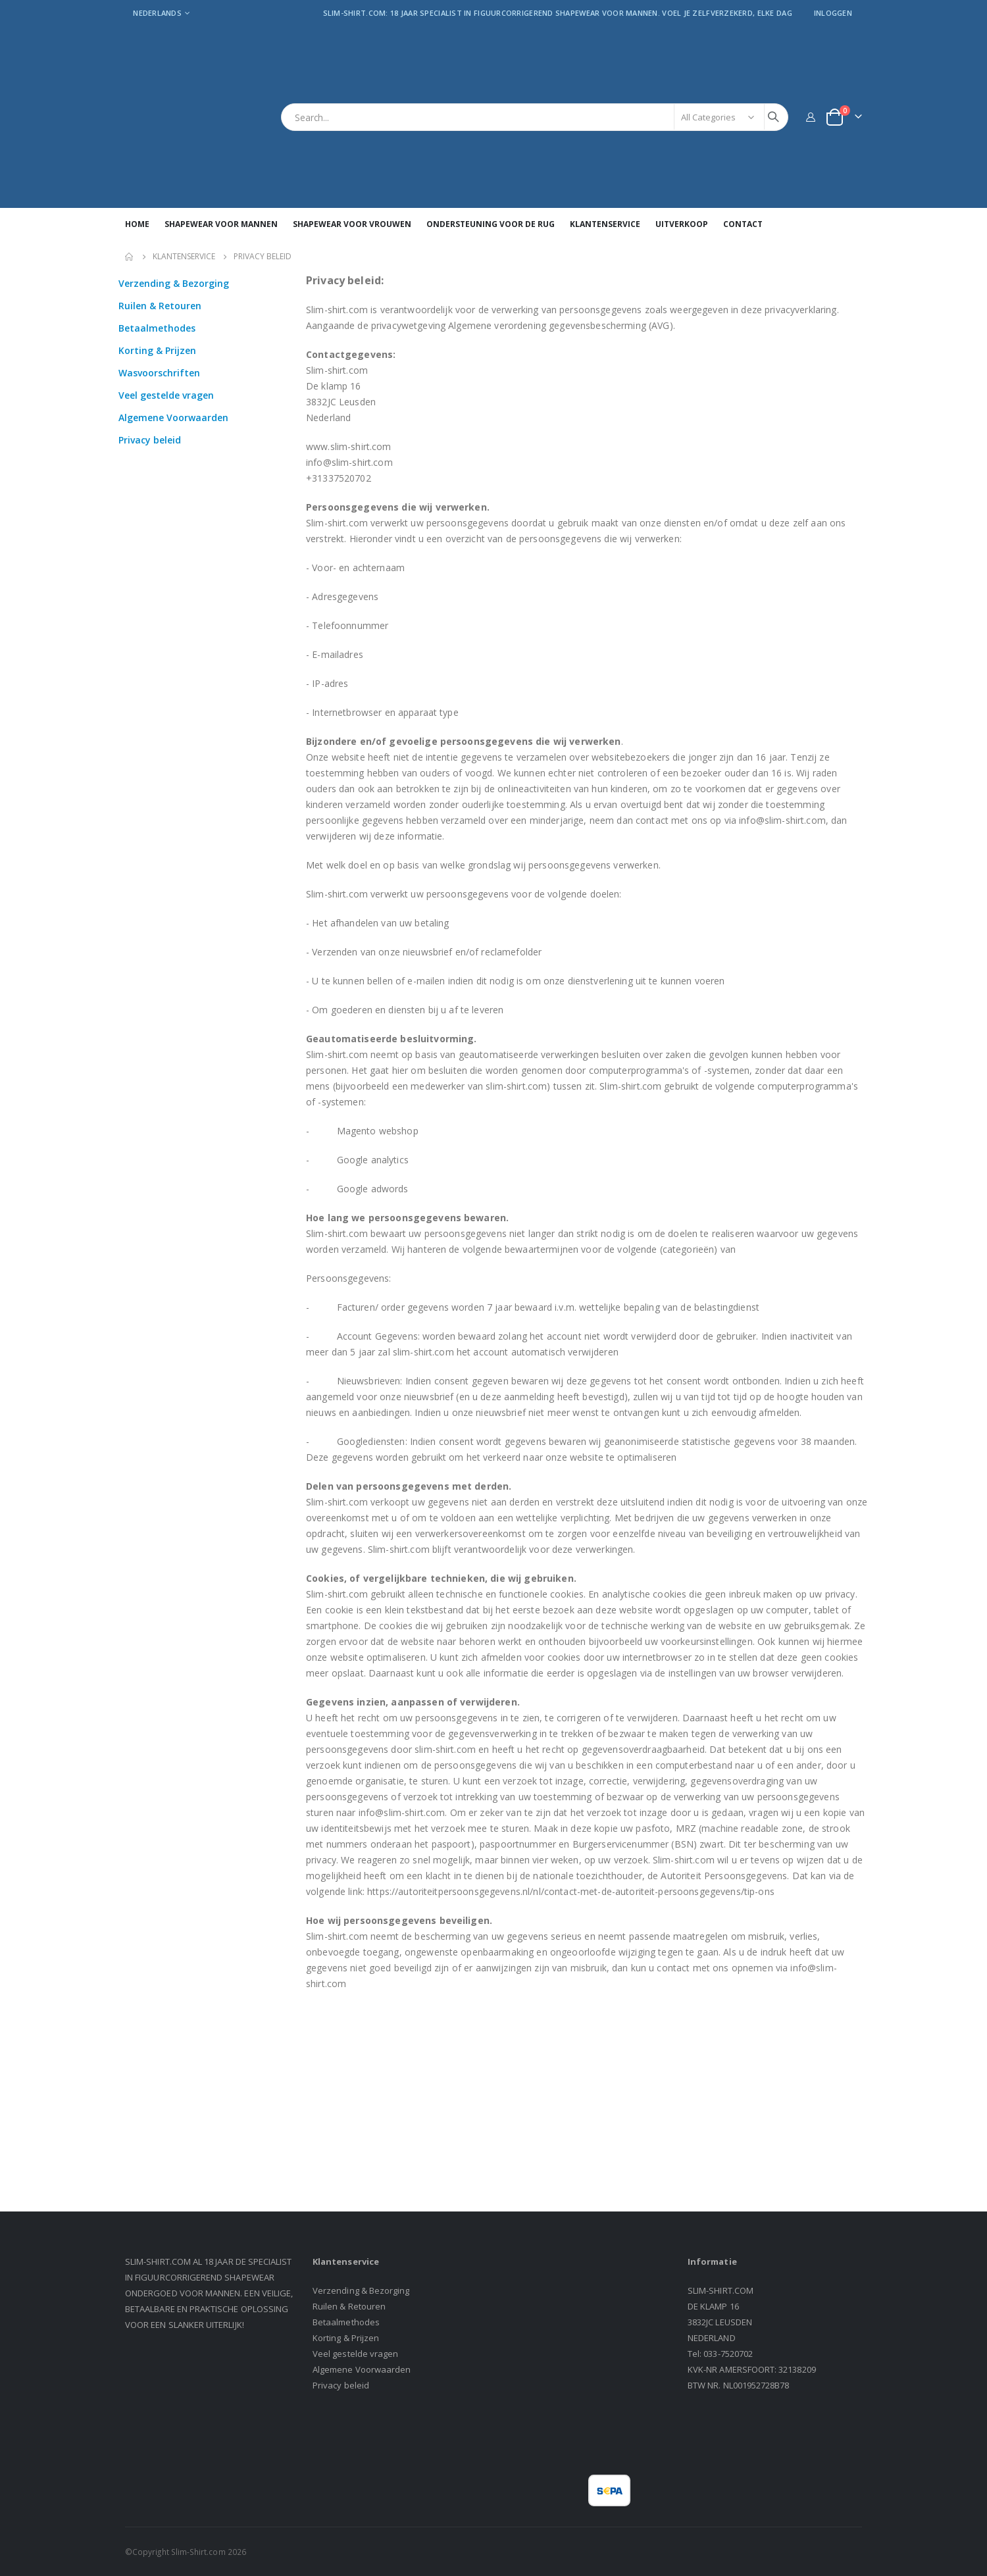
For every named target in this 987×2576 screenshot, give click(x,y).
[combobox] (535, 117)
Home (129, 257)
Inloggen (833, 13)
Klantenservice (184, 257)
